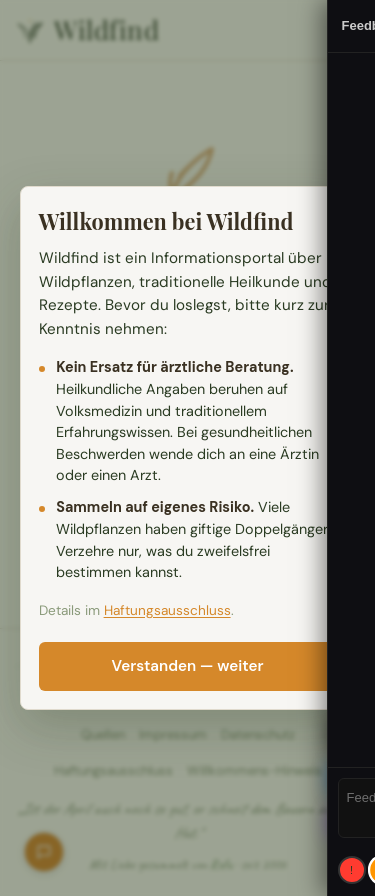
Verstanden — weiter (188, 666)
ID (345, 730)
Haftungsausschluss (167, 610)
